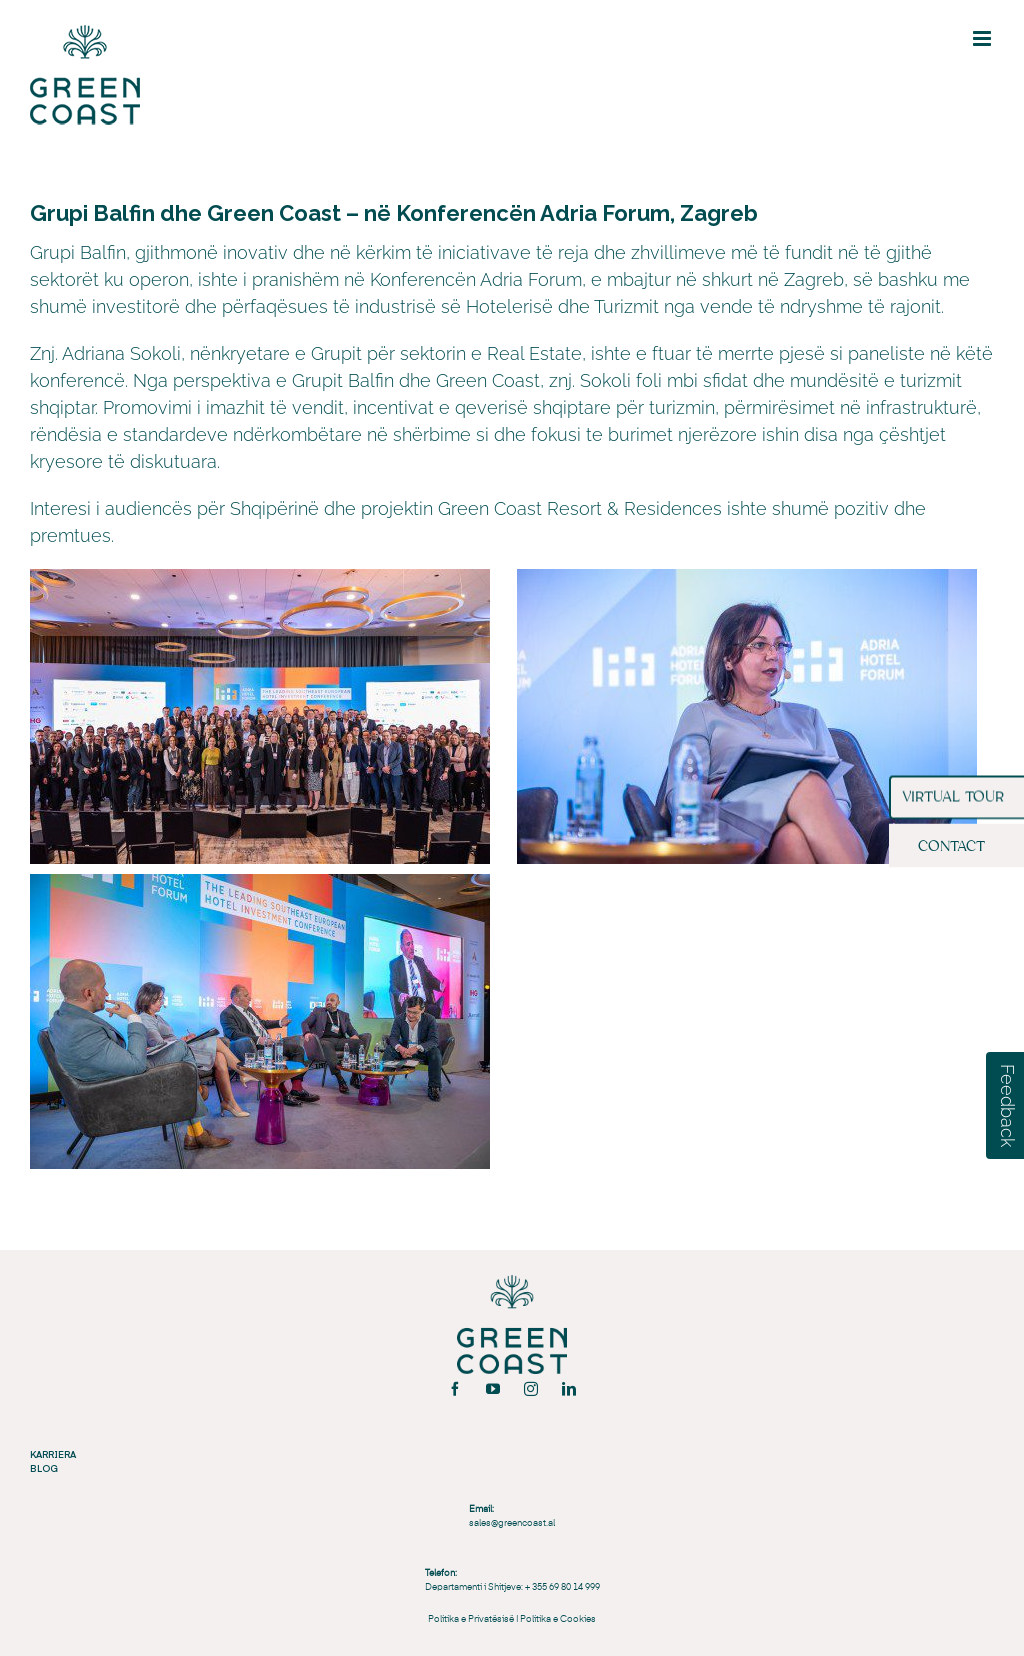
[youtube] (493, 1389)
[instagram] (531, 1389)
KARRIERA (53, 1454)
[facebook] (455, 1389)
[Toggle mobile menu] (983, 38)
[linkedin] (569, 1389)
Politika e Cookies (558, 1619)
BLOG (44, 1468)
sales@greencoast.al (512, 1523)
